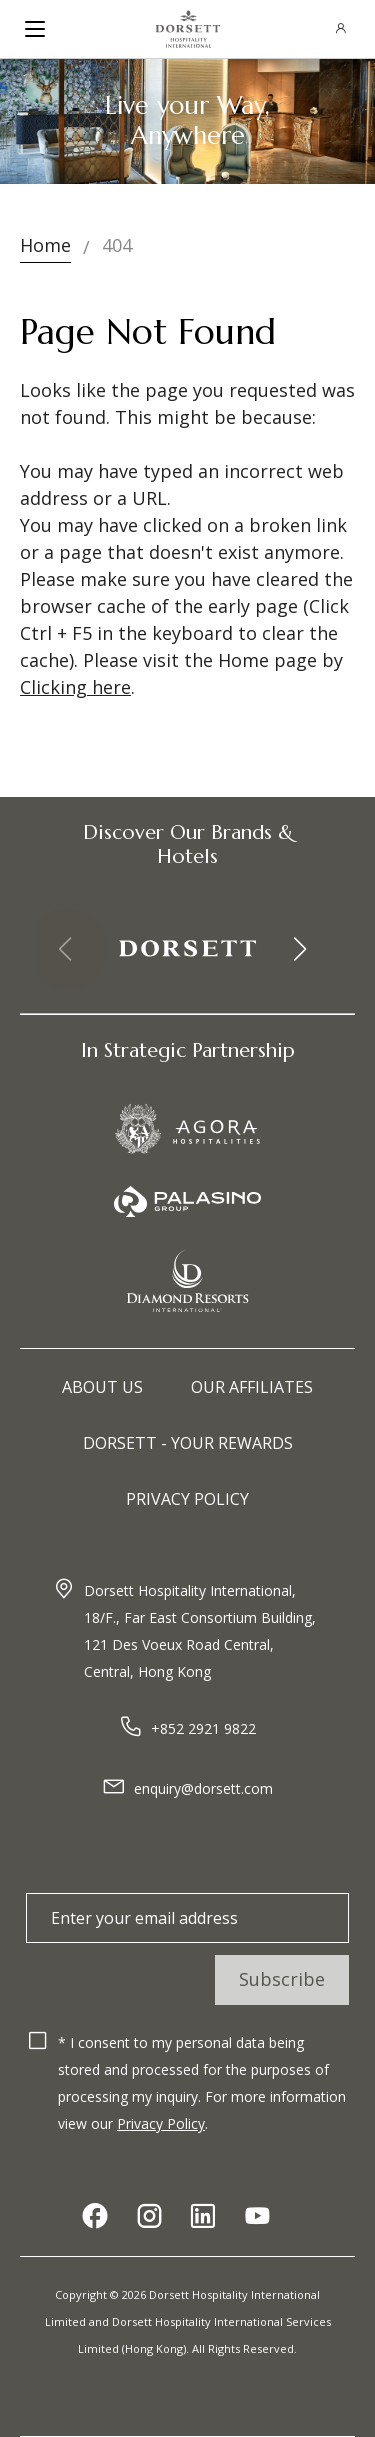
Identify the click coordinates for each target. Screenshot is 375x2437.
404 (117, 245)
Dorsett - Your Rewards (188, 1443)
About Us (102, 1387)
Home (45, 245)
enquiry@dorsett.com (203, 1788)
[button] (298, 949)
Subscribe (282, 1979)
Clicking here (75, 687)
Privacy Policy (187, 1499)
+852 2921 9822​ (203, 1728)
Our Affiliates (252, 1387)
